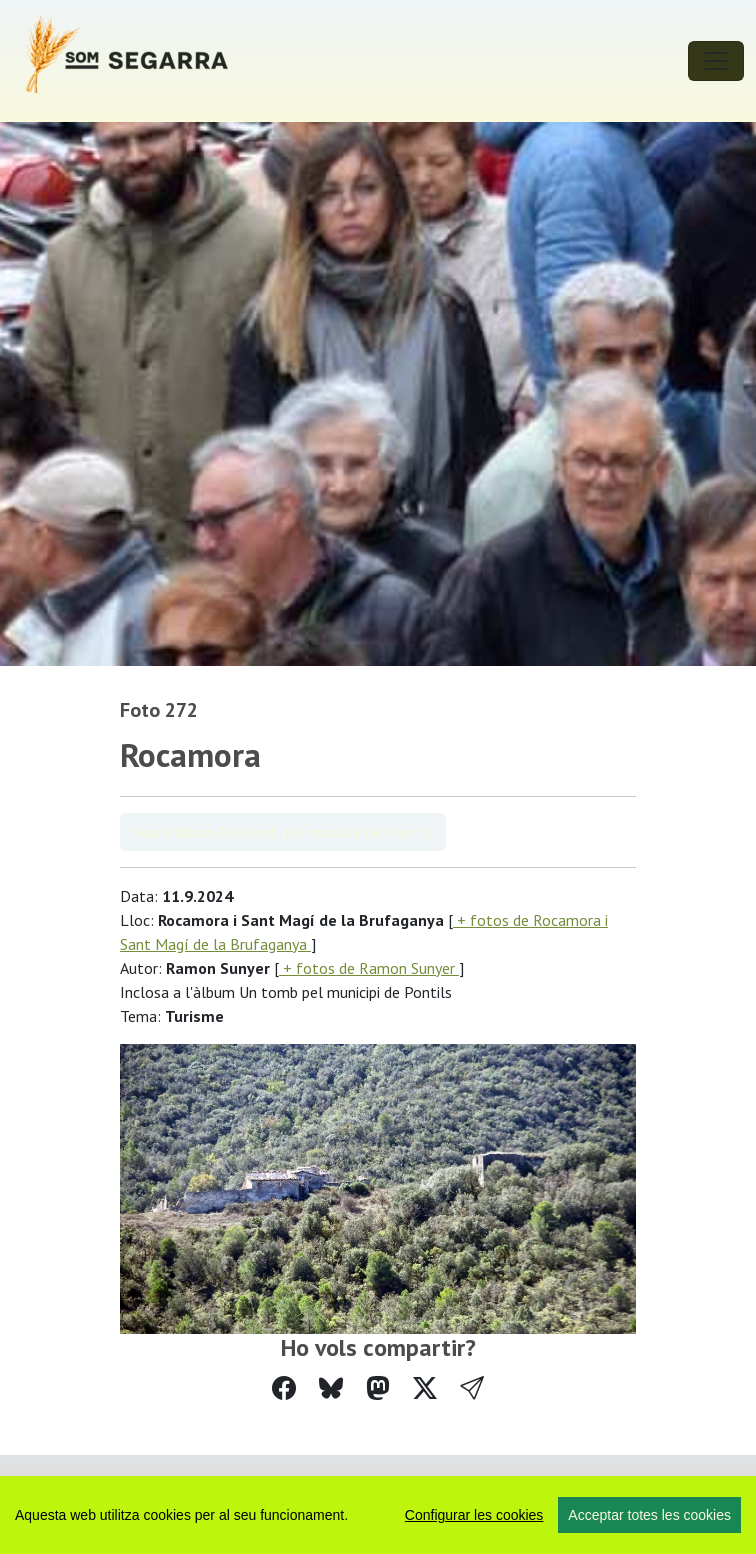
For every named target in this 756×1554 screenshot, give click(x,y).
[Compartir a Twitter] (425, 1388)
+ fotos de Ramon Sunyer (369, 968)
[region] (378, 1515)
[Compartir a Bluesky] (331, 1388)
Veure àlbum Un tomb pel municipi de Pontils (283, 832)
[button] (472, 1388)
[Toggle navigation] (716, 61)
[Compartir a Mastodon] (378, 1388)
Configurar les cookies (474, 1515)
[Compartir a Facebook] (284, 1388)
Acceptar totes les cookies (649, 1515)
